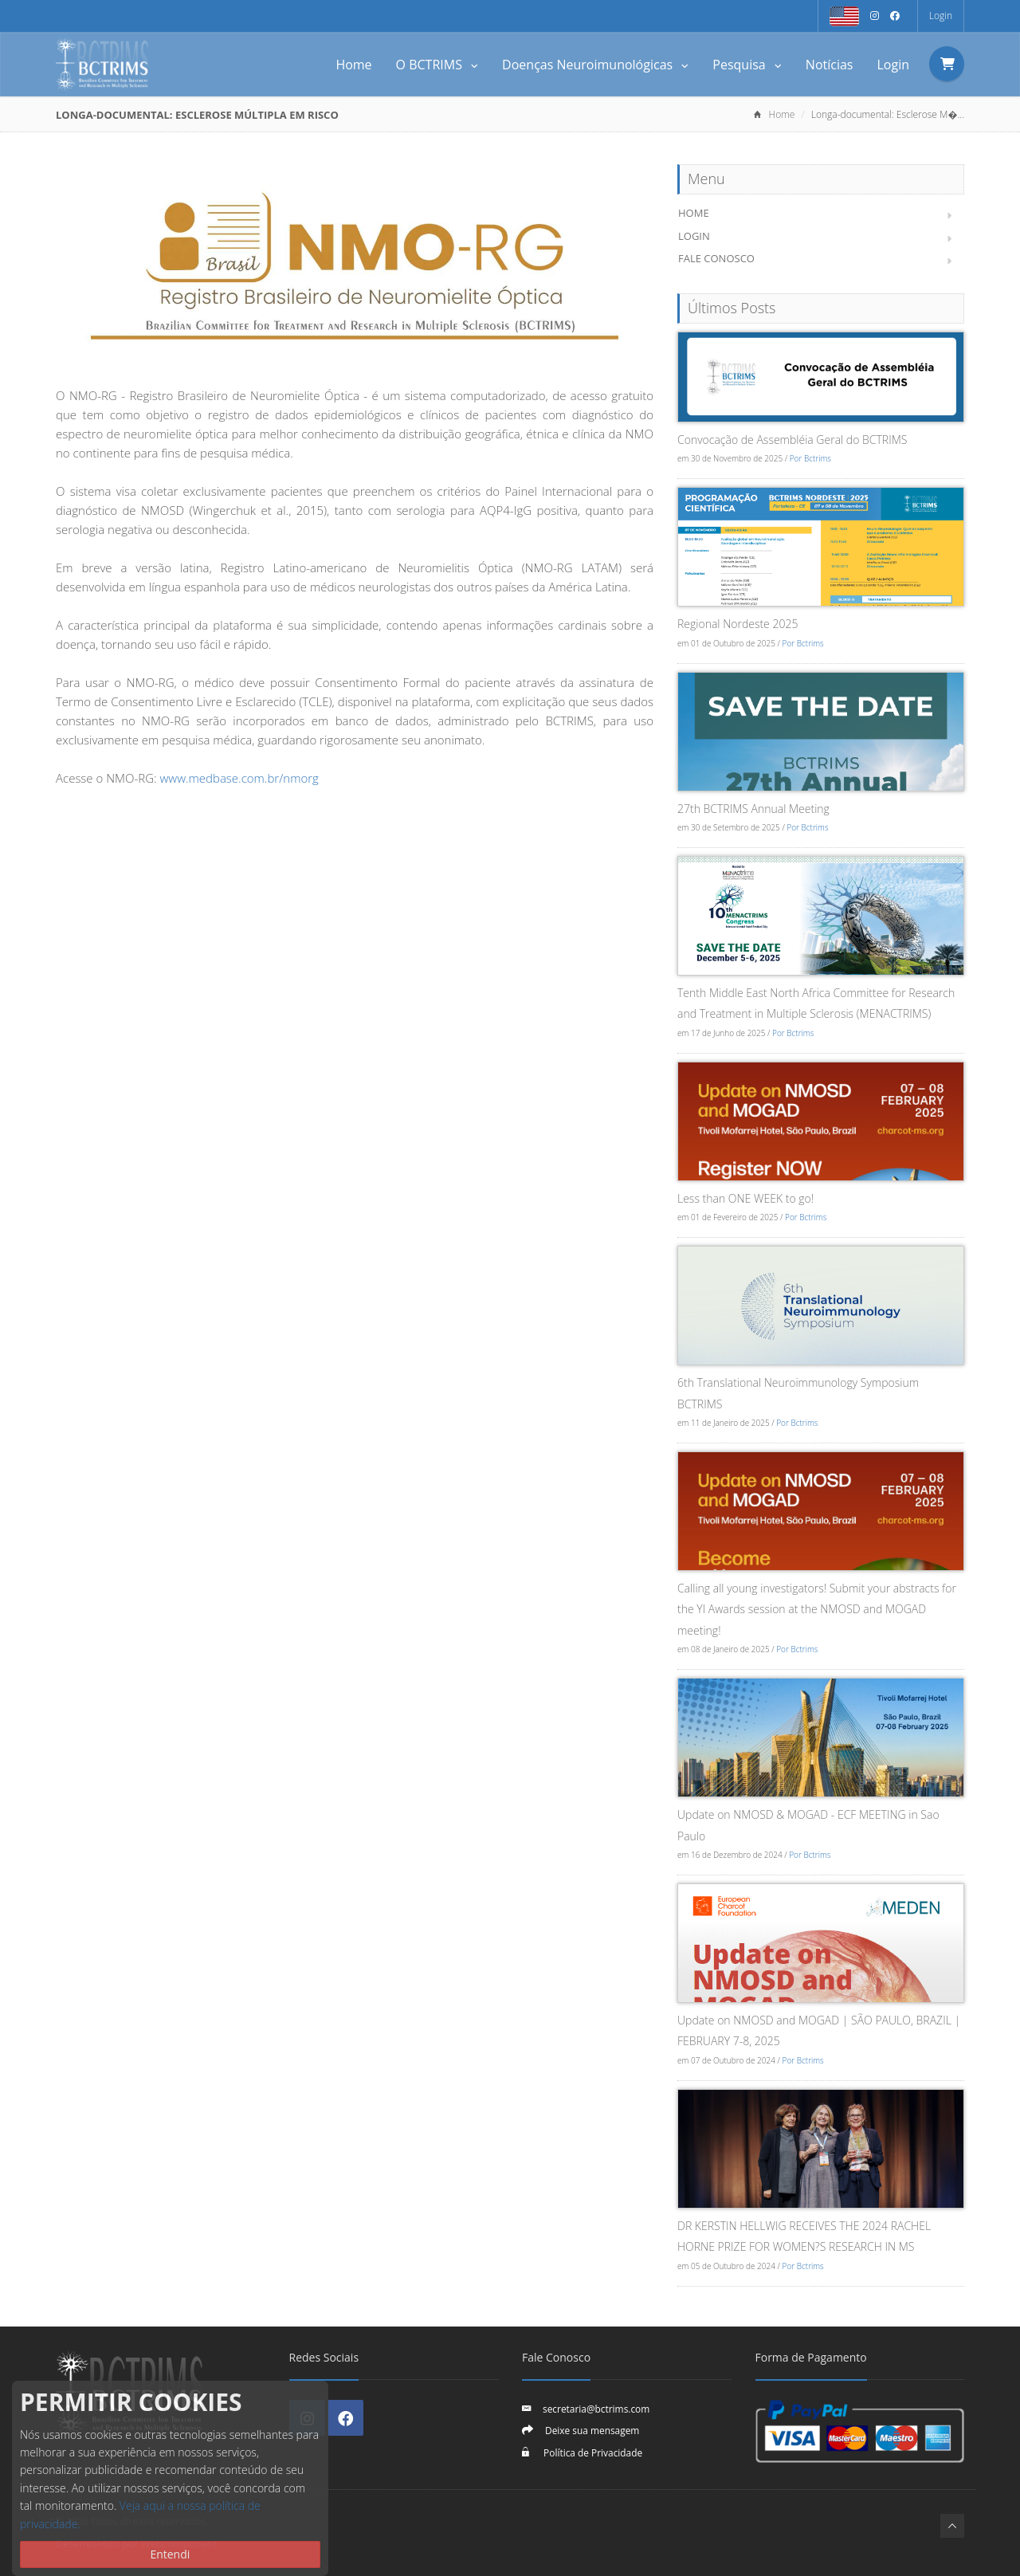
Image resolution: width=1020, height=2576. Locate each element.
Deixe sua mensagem (592, 2430)
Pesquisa (747, 64)
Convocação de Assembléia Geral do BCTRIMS (792, 439)
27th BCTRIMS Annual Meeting (753, 808)
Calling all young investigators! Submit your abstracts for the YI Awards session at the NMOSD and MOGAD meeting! (816, 1609)
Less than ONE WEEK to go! (745, 1198)
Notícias (829, 64)
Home (353, 64)
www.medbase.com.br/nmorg (238, 778)
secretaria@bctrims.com (596, 2408)
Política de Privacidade (591, 2452)
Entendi (170, 2554)
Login (940, 15)
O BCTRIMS (437, 64)
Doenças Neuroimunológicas (595, 64)
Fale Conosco (716, 258)
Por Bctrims (810, 458)
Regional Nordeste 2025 (737, 623)
